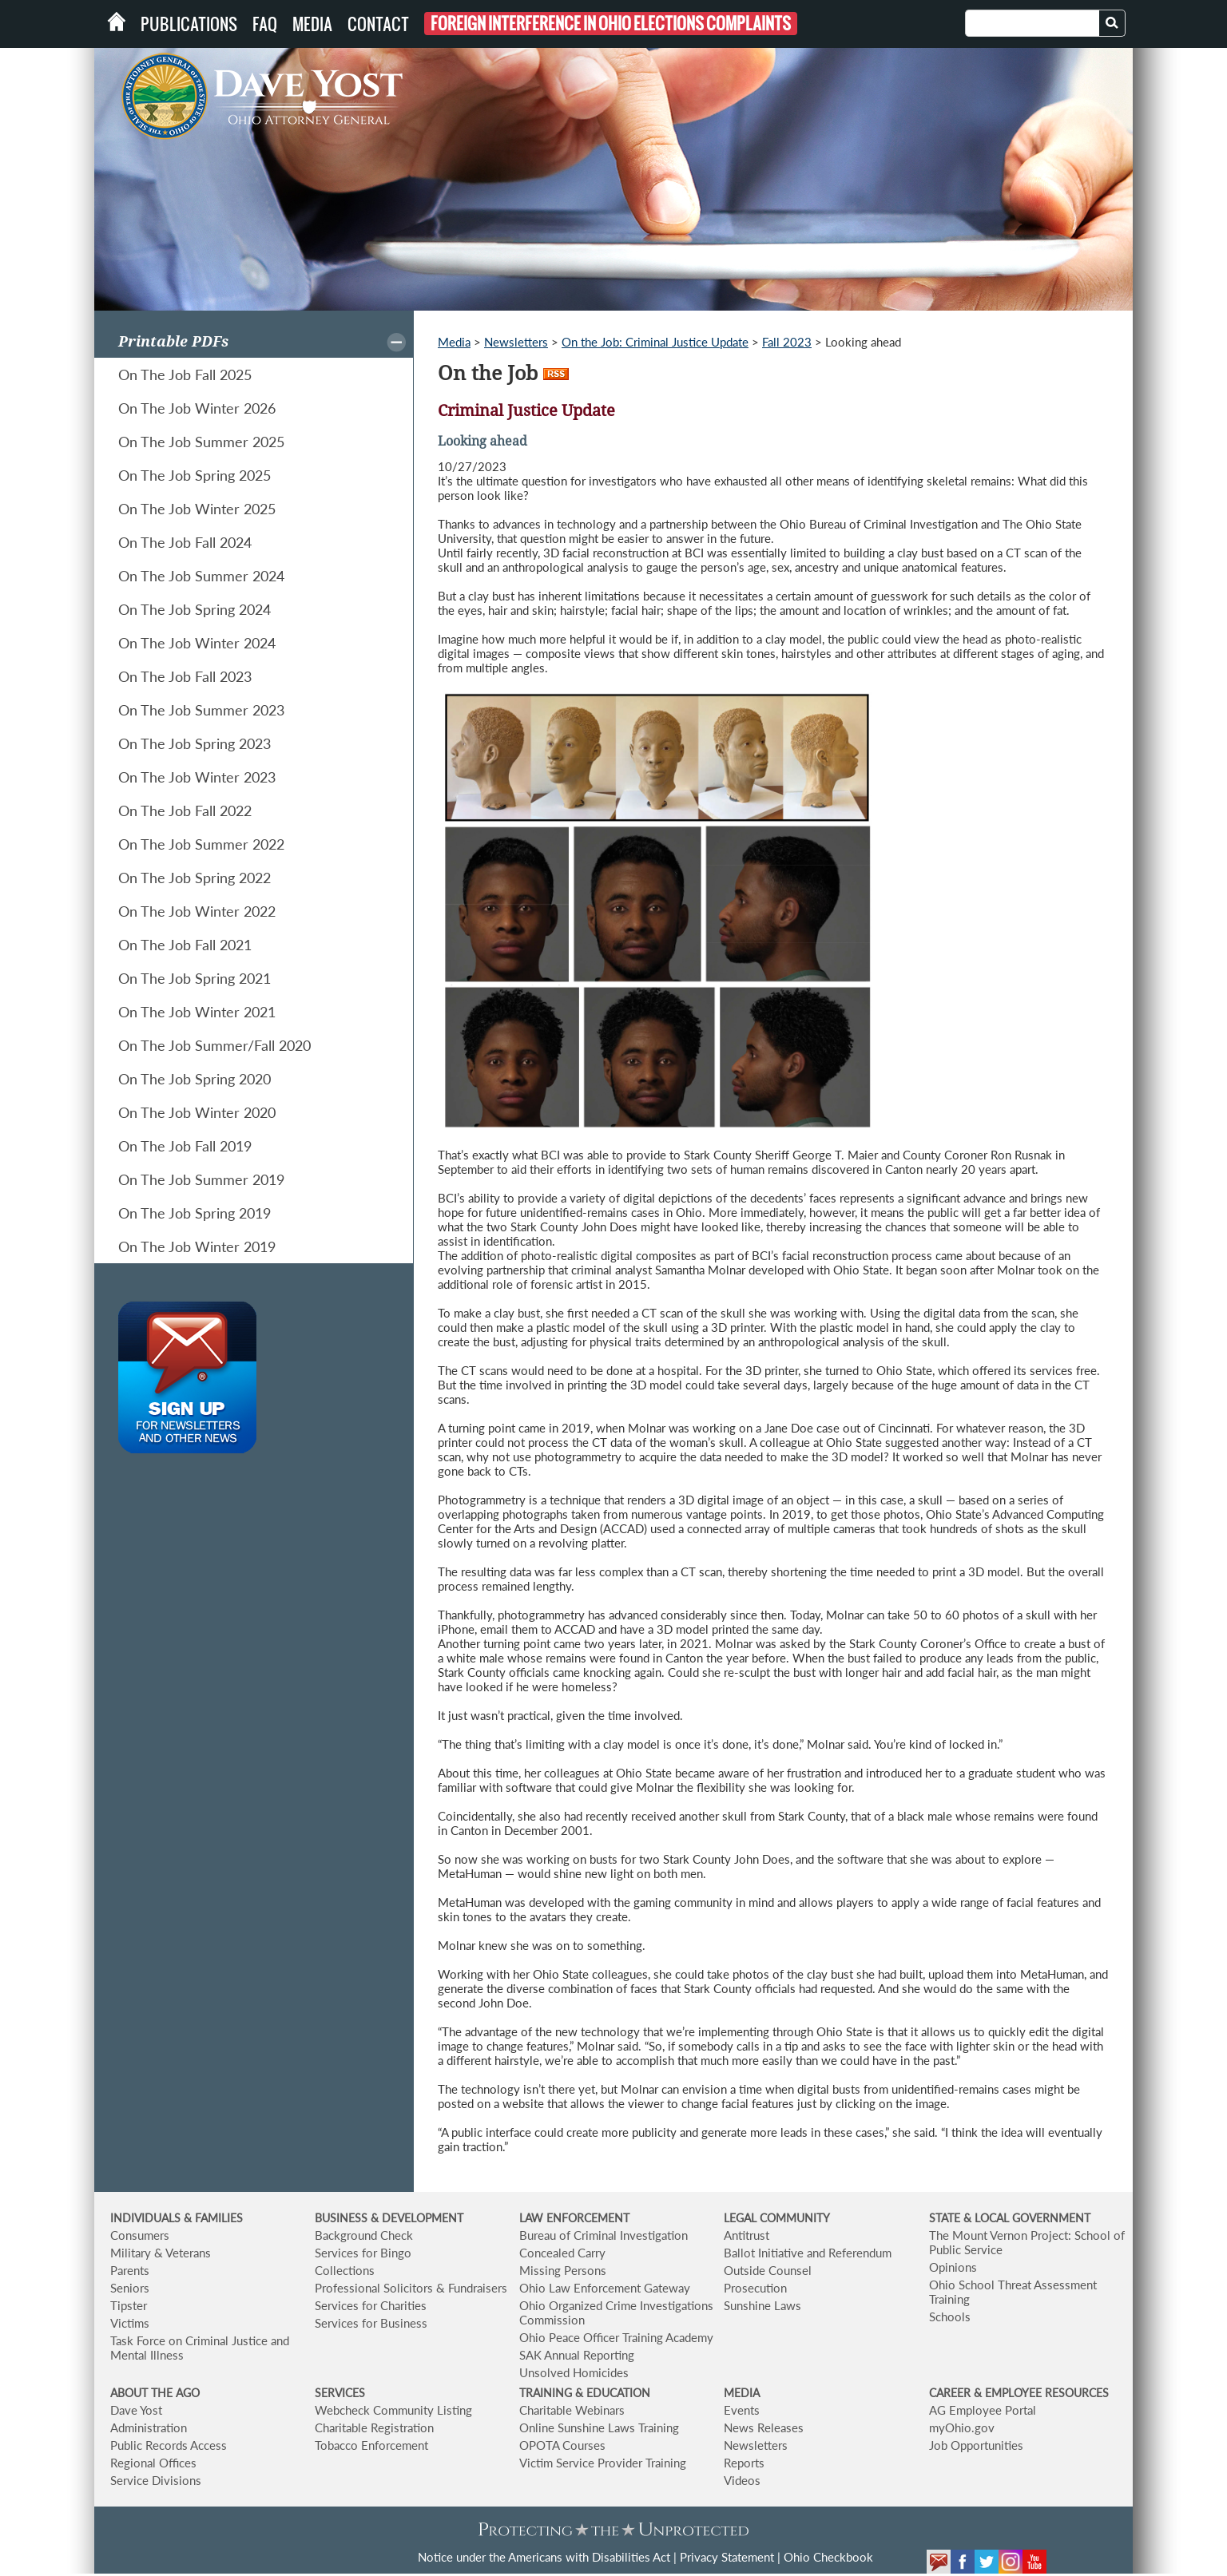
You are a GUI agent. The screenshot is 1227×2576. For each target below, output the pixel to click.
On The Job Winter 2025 (197, 508)
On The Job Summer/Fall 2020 (214, 1045)
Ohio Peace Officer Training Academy (616, 2337)
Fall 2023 (787, 342)
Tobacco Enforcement (371, 2445)
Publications (189, 24)
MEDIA (742, 2393)
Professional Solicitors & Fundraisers (411, 2288)
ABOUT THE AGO (155, 2393)
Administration (148, 2427)
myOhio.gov (962, 2427)
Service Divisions (155, 2480)
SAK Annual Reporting (576, 2355)
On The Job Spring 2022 (194, 877)
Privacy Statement (727, 2557)
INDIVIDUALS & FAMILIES (176, 2218)
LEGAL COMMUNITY (777, 2218)
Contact (378, 24)
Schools (950, 2316)
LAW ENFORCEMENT (574, 2218)
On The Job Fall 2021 (185, 944)
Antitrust (746, 2235)
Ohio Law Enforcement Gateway (604, 2288)
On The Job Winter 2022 (197, 911)
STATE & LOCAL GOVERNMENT (1009, 2218)
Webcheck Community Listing (393, 2410)
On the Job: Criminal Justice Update (655, 342)
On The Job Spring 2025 (194, 475)
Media (312, 24)
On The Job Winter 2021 (197, 1011)
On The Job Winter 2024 (197, 643)
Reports (744, 2462)
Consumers (139, 2235)
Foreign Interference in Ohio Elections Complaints (611, 23)
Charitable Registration (374, 2427)
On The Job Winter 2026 (197, 408)
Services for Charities (371, 2305)
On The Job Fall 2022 (185, 810)
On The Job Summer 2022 (201, 844)
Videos (742, 2480)
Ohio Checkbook (828, 2557)
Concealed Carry (562, 2252)
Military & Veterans (160, 2252)
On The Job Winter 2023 (197, 777)
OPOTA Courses (562, 2445)
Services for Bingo (363, 2252)
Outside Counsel (768, 2270)
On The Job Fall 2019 (185, 1146)
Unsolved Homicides (574, 2372)
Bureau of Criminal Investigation (603, 2235)
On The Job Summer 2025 (201, 441)
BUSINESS (343, 2218)
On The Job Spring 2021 (194, 978)
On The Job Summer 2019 (201, 1179)
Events (742, 2410)
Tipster (128, 2305)
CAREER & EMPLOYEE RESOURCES (1019, 2393)
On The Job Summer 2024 (201, 576)
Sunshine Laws (762, 2305)
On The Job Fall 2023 (185, 676)
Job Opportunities (976, 2445)
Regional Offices (153, 2462)
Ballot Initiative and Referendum (807, 2252)
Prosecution (755, 2288)
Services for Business (371, 2323)
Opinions (953, 2267)
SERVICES (340, 2393)
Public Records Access (168, 2445)
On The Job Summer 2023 (201, 710)
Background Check (364, 2235)
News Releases (764, 2427)
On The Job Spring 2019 (194, 1213)
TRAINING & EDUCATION (584, 2393)
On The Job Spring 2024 (194, 609)
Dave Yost (136, 2410)
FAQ (264, 24)
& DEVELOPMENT (417, 2218)
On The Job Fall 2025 (185, 374)
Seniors (129, 2288)
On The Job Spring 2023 (194, 743)
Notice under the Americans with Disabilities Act (544, 2557)
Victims (129, 2323)
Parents (129, 2270)
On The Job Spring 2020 (194, 1079)
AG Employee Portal (982, 2410)
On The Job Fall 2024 (185, 542)
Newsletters (516, 342)
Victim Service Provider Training (602, 2462)
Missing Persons (562, 2270)
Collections (345, 2270)
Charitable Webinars (572, 2410)
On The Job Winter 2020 (197, 1112)
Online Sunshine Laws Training (599, 2427)
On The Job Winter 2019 (197, 1246)
